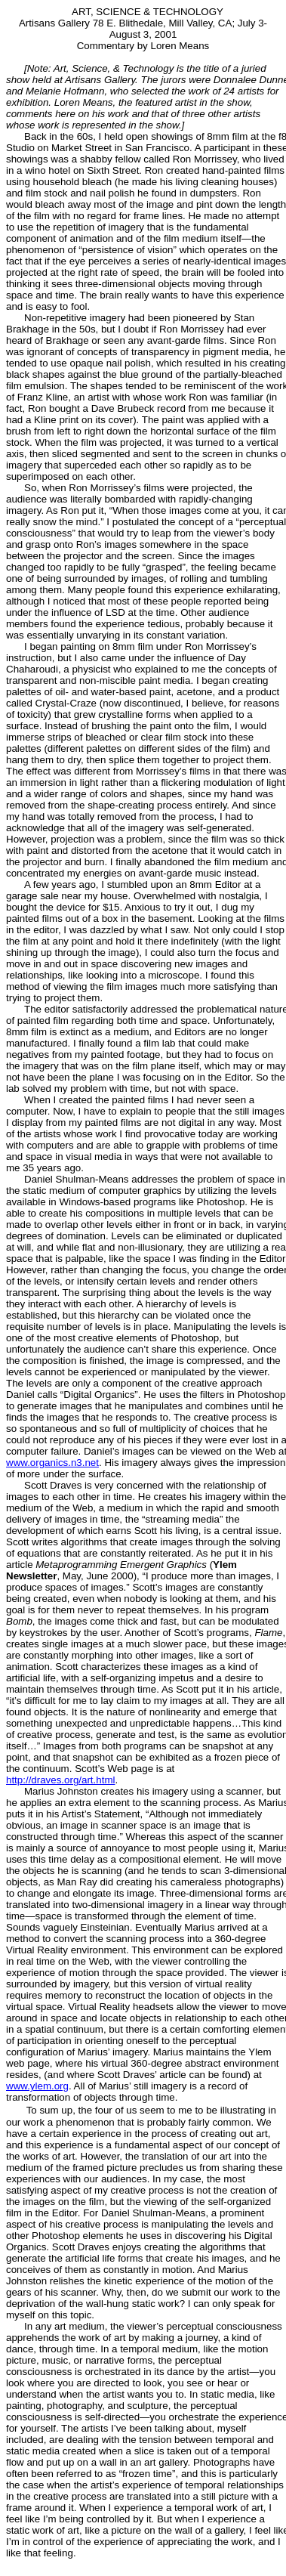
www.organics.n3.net (52, 1462)
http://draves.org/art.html (60, 1780)
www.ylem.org (37, 2086)
